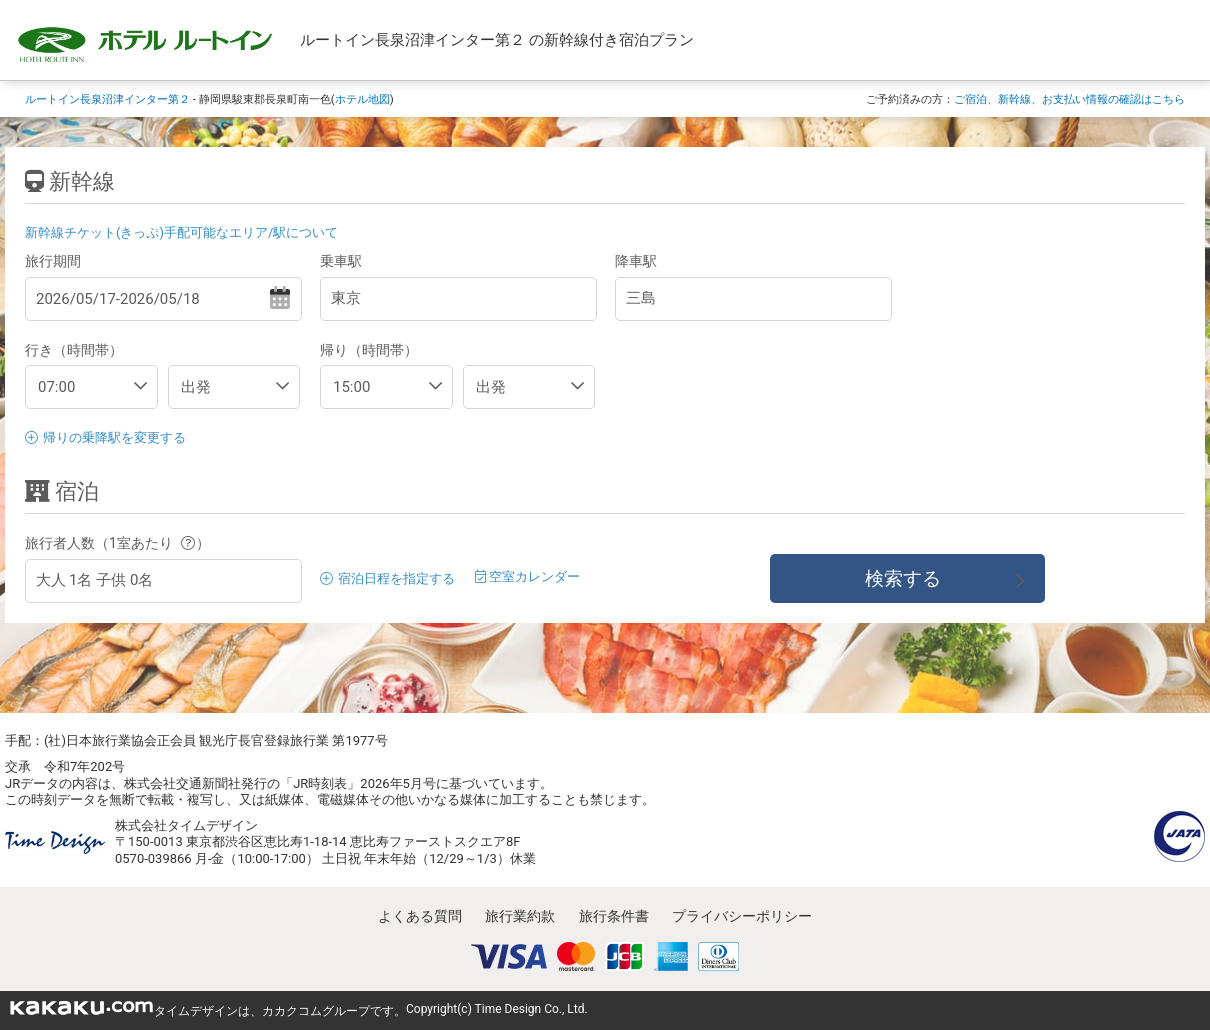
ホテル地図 (362, 99)
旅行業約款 (520, 916)
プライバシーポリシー (742, 916)
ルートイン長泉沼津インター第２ (107, 99)
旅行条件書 (614, 916)
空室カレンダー (527, 576)
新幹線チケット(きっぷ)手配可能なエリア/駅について (181, 232)
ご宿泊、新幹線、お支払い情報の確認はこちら (1069, 99)
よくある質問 (420, 916)
